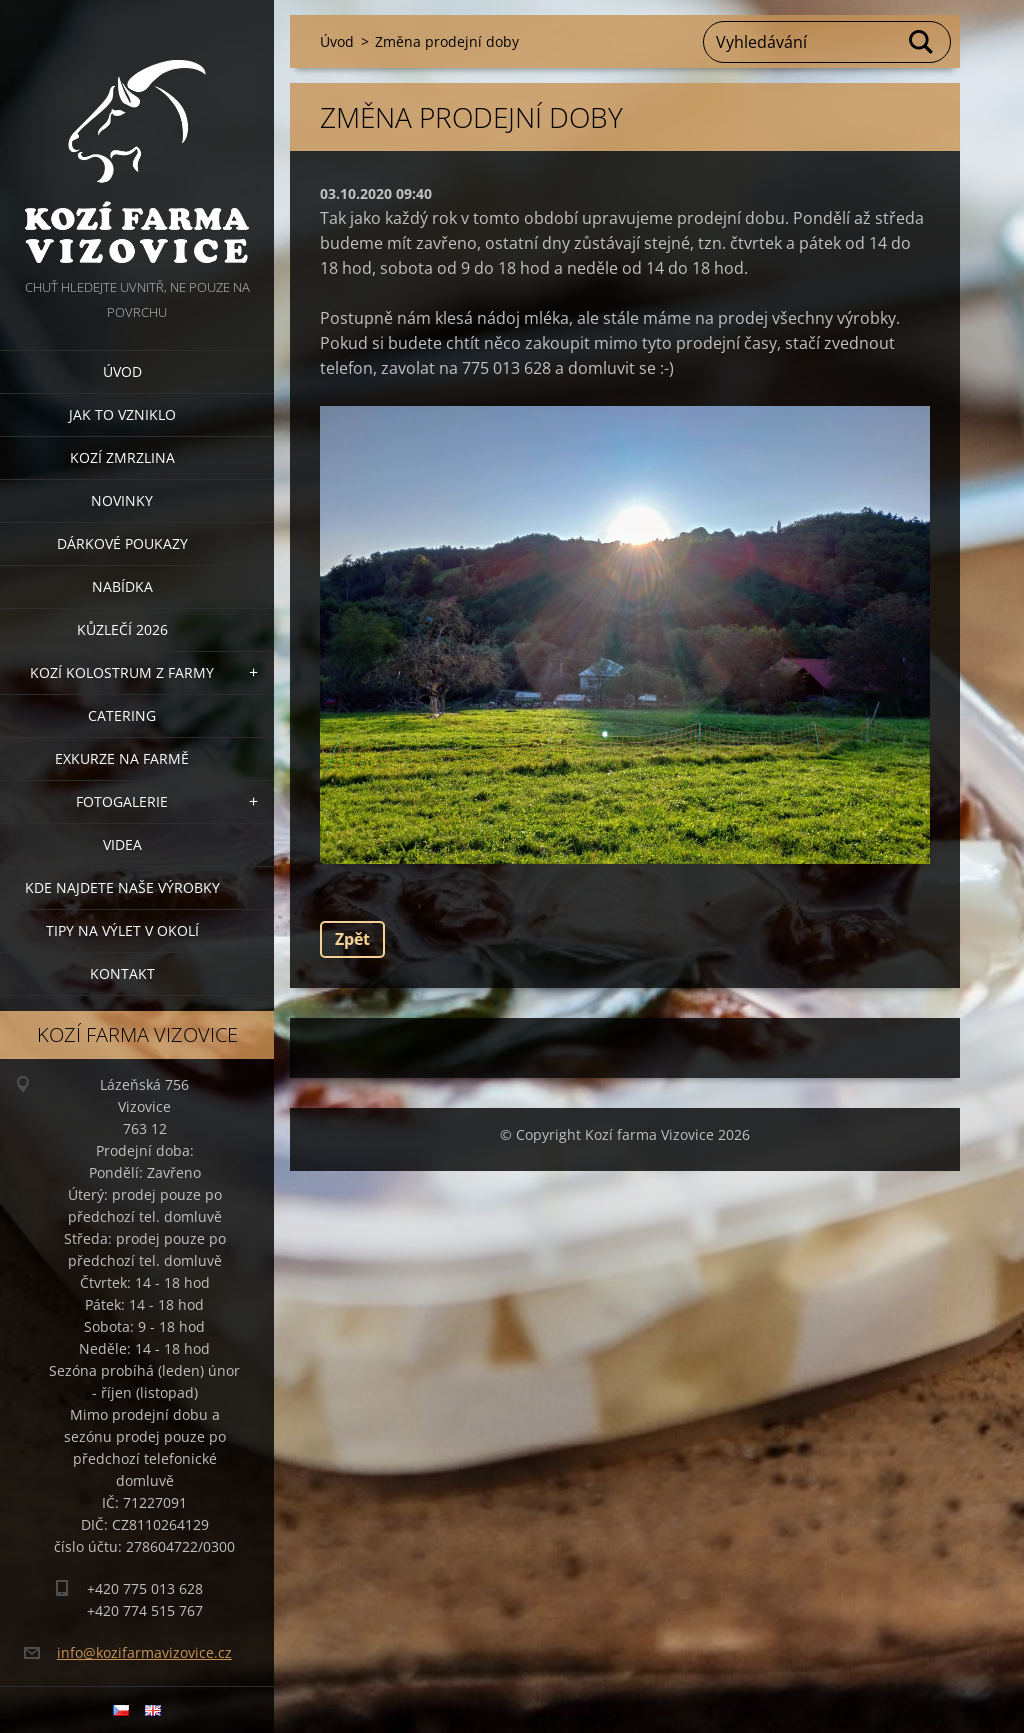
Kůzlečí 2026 (122, 629)
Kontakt (122, 973)
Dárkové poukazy (122, 543)
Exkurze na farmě (122, 758)
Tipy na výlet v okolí (122, 930)
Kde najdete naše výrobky (122, 887)
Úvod (122, 371)
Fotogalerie (122, 801)
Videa (122, 844)
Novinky (122, 500)
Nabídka (122, 586)
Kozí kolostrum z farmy (122, 672)
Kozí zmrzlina (122, 457)
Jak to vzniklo (122, 414)
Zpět (352, 939)
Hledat (922, 42)
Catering (122, 715)
